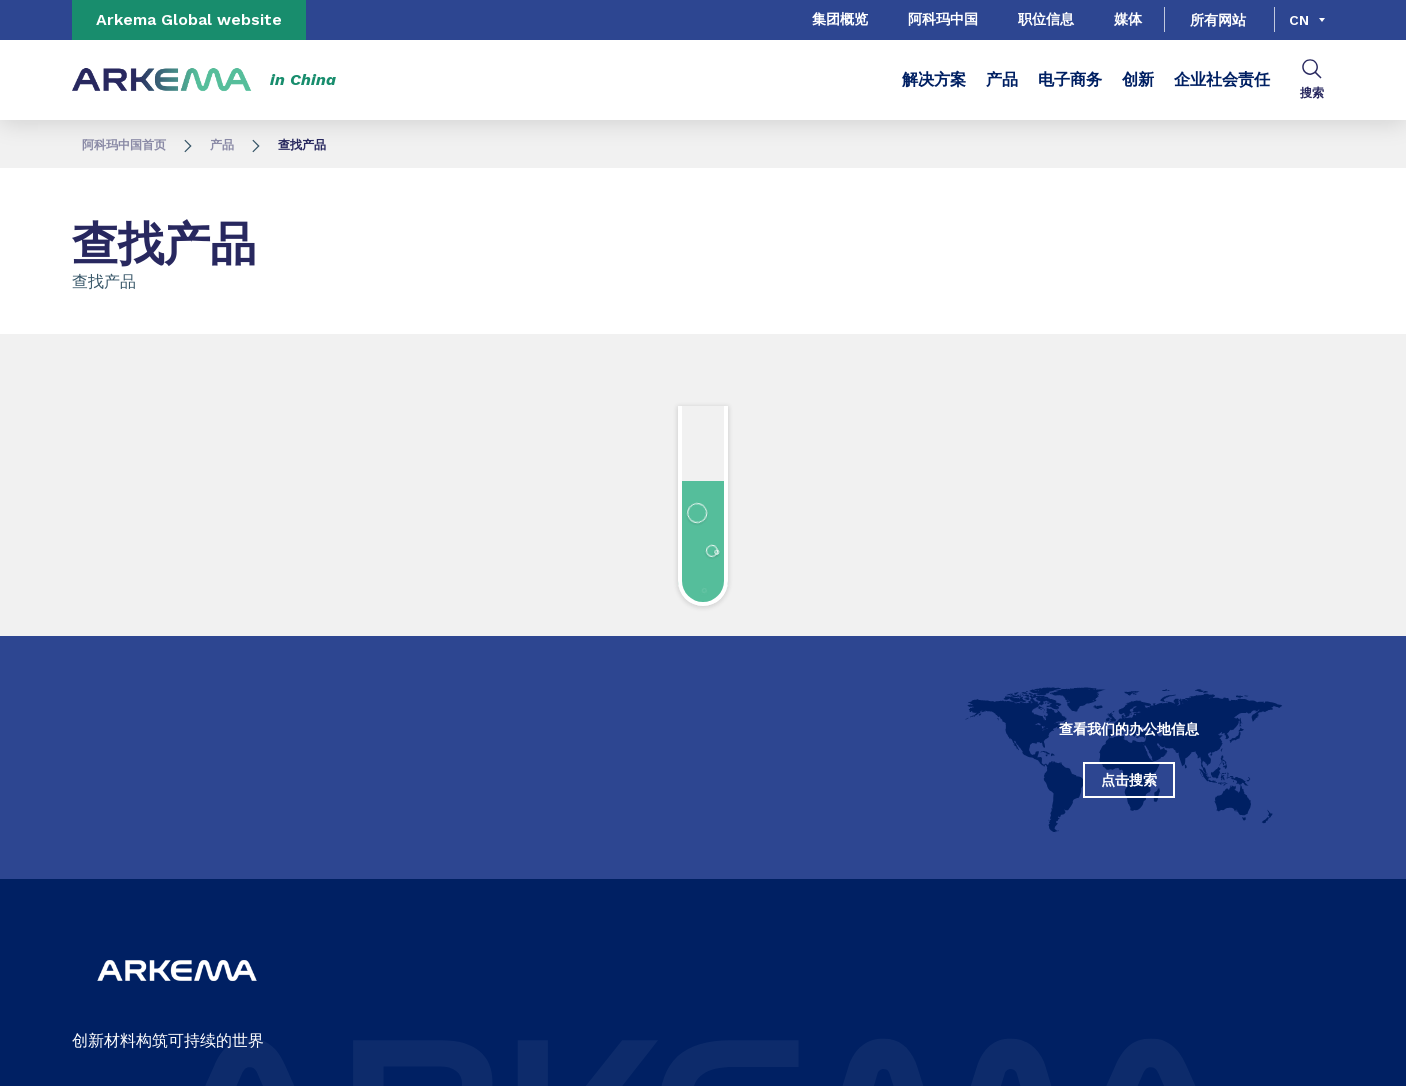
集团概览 (840, 19)
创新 (1138, 79)
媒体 (1128, 19)
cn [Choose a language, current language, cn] (1299, 20)
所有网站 (1218, 20)
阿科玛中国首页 (124, 145)
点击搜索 (1129, 780)
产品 (1002, 79)
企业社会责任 (1222, 79)
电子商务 (1070, 79)
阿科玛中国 (943, 19)
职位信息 (1046, 19)
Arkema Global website (189, 19)
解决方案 (934, 79)
